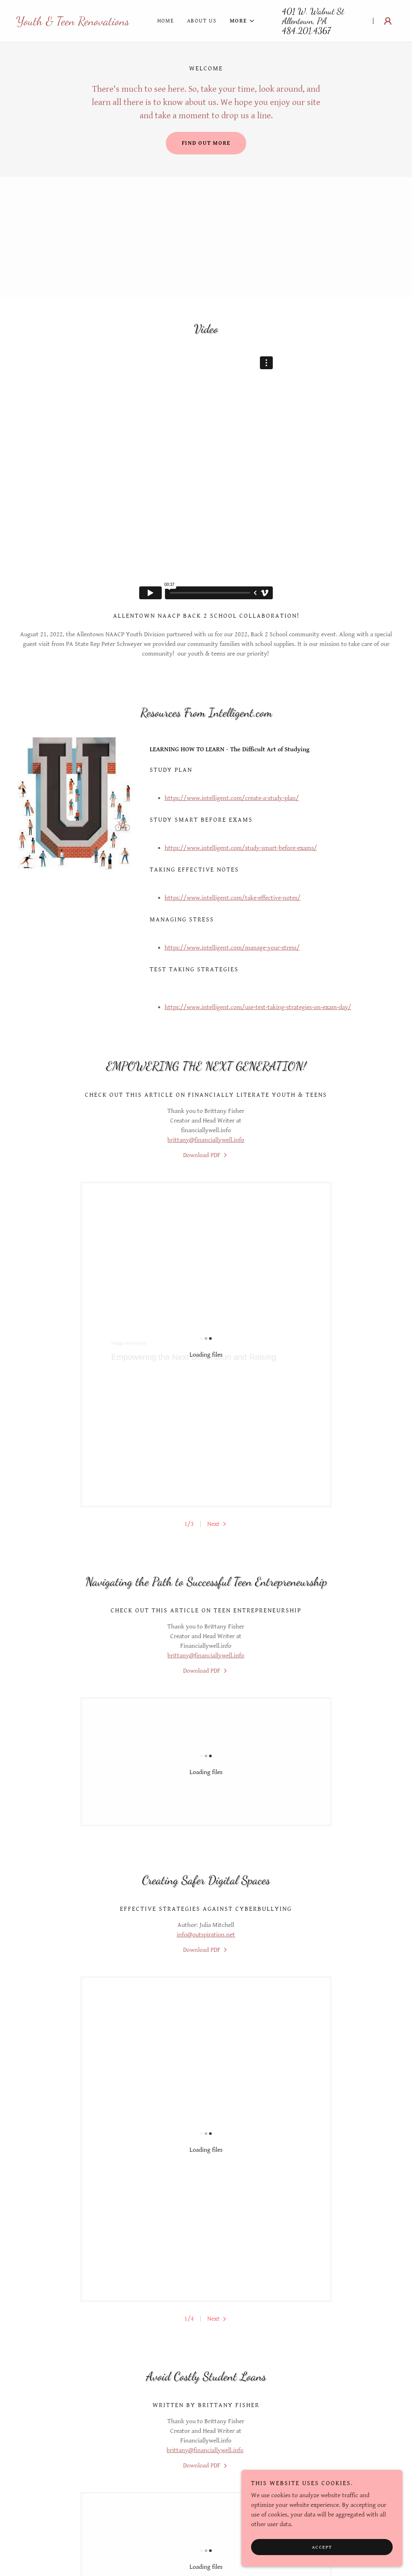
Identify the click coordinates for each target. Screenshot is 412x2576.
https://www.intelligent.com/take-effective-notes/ (233, 898)
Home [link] (165, 21)
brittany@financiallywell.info (205, 1140)
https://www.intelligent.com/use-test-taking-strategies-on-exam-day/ (258, 1007)
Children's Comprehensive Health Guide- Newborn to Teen (206, 2396)
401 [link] (288, 11)
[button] (242, 21)
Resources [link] (206, 2503)
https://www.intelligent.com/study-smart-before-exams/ (241, 848)
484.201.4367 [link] (306, 30)
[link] (73, 23)
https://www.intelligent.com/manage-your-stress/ (232, 948)
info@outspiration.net (206, 1717)
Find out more (206, 143)
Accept (322, 2547)
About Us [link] (202, 21)
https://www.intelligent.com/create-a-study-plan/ (232, 798)
